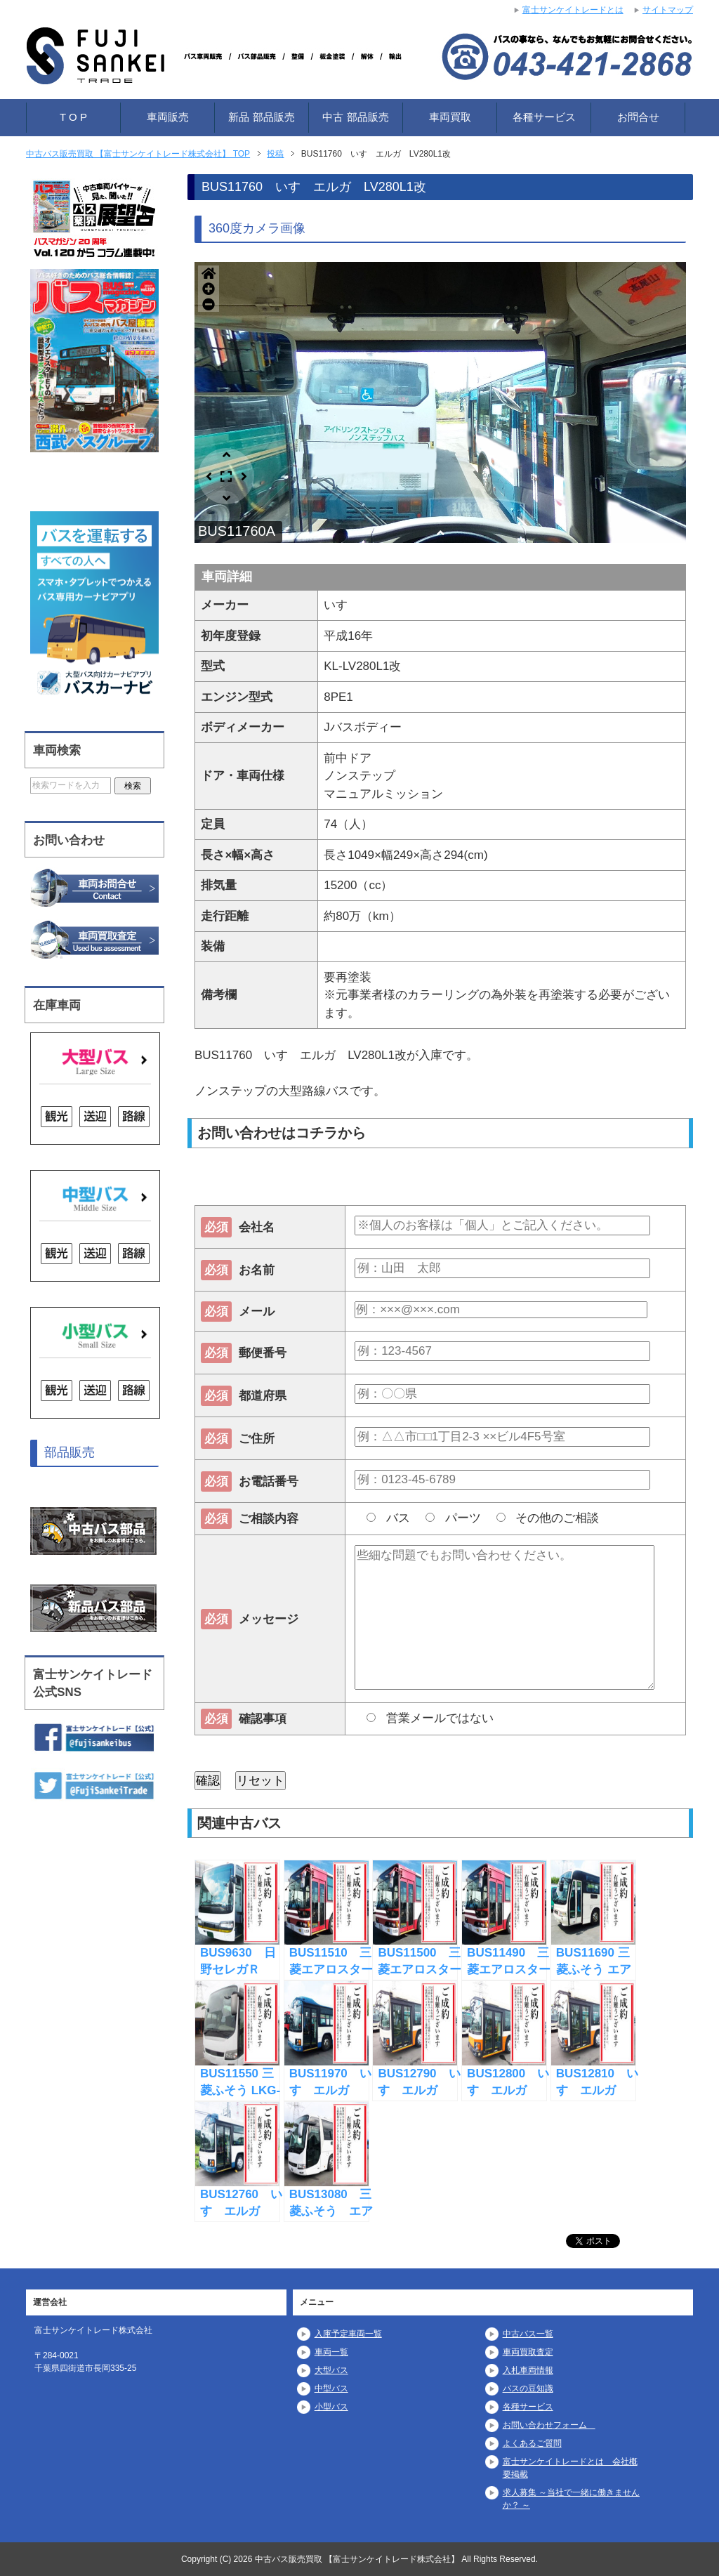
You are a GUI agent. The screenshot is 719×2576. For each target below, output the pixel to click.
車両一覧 (331, 2352)
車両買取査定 (528, 2352)
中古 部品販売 (355, 117)
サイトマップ (667, 10)
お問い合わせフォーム (549, 2425)
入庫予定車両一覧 (348, 2334)
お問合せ (638, 117)
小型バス (331, 2407)
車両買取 (450, 117)
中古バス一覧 (528, 2334)
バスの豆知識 (528, 2388)
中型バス (331, 2388)
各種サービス (544, 117)
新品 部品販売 (261, 117)
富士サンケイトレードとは (573, 10)
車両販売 (168, 117)
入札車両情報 (528, 2370)
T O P (73, 117)
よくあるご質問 (532, 2443)
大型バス (331, 2370)
